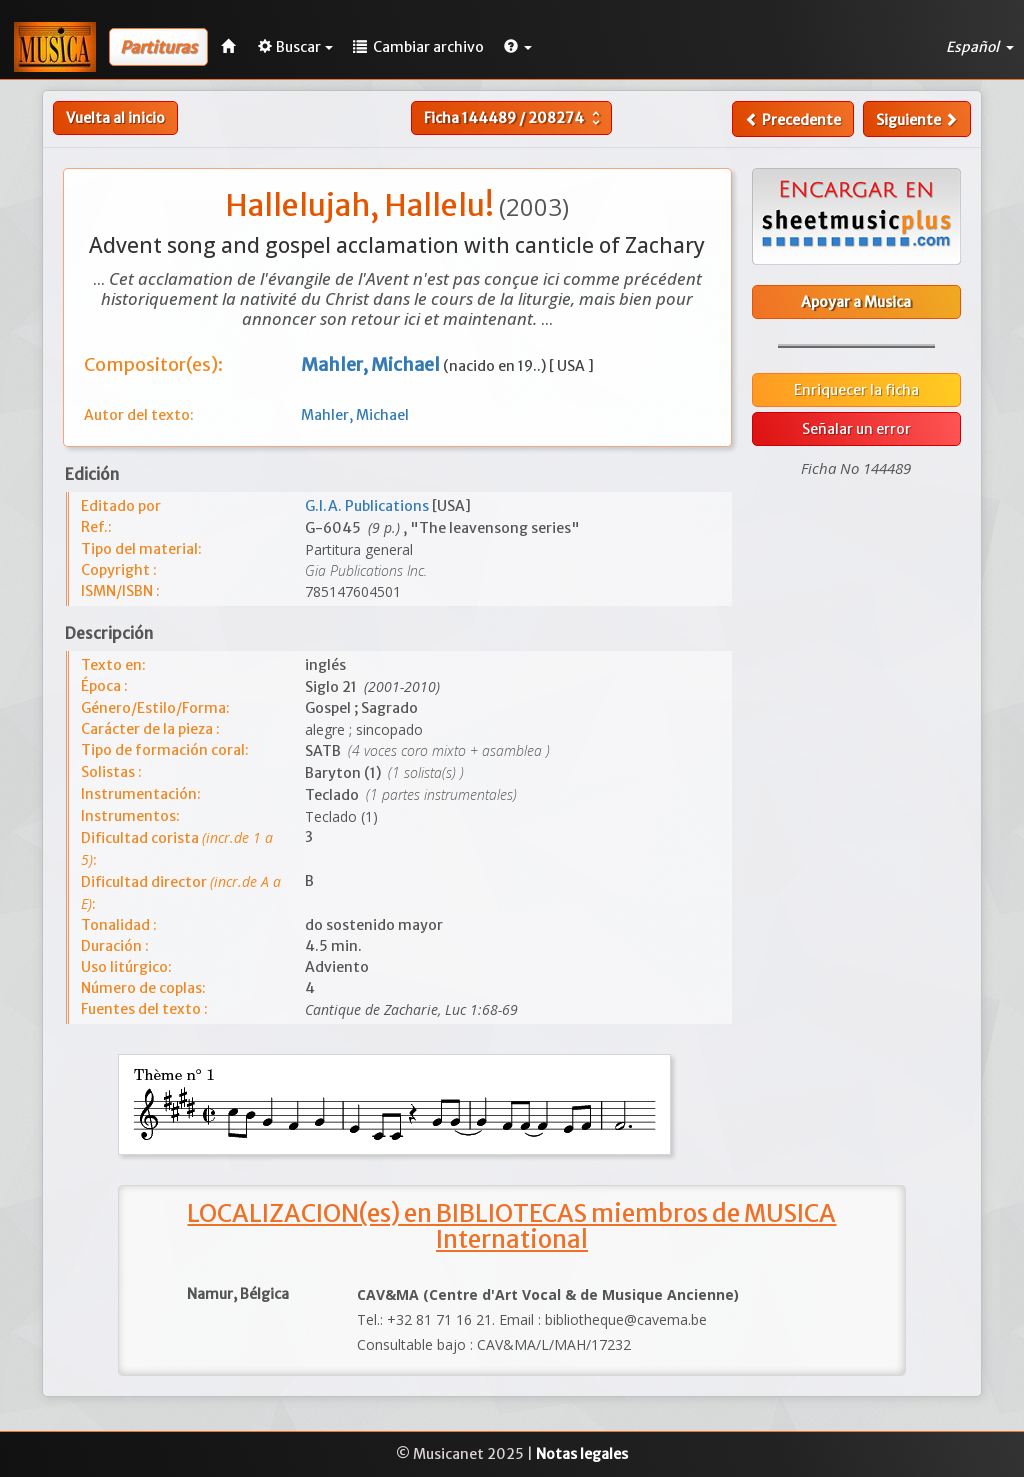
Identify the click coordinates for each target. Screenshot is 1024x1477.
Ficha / (514, 118)
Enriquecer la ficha (856, 390)
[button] (518, 47)
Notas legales (582, 1454)
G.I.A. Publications (368, 506)
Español (980, 47)
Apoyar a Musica (856, 302)
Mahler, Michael (355, 415)
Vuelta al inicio (115, 118)
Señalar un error (856, 429)
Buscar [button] (295, 47)
